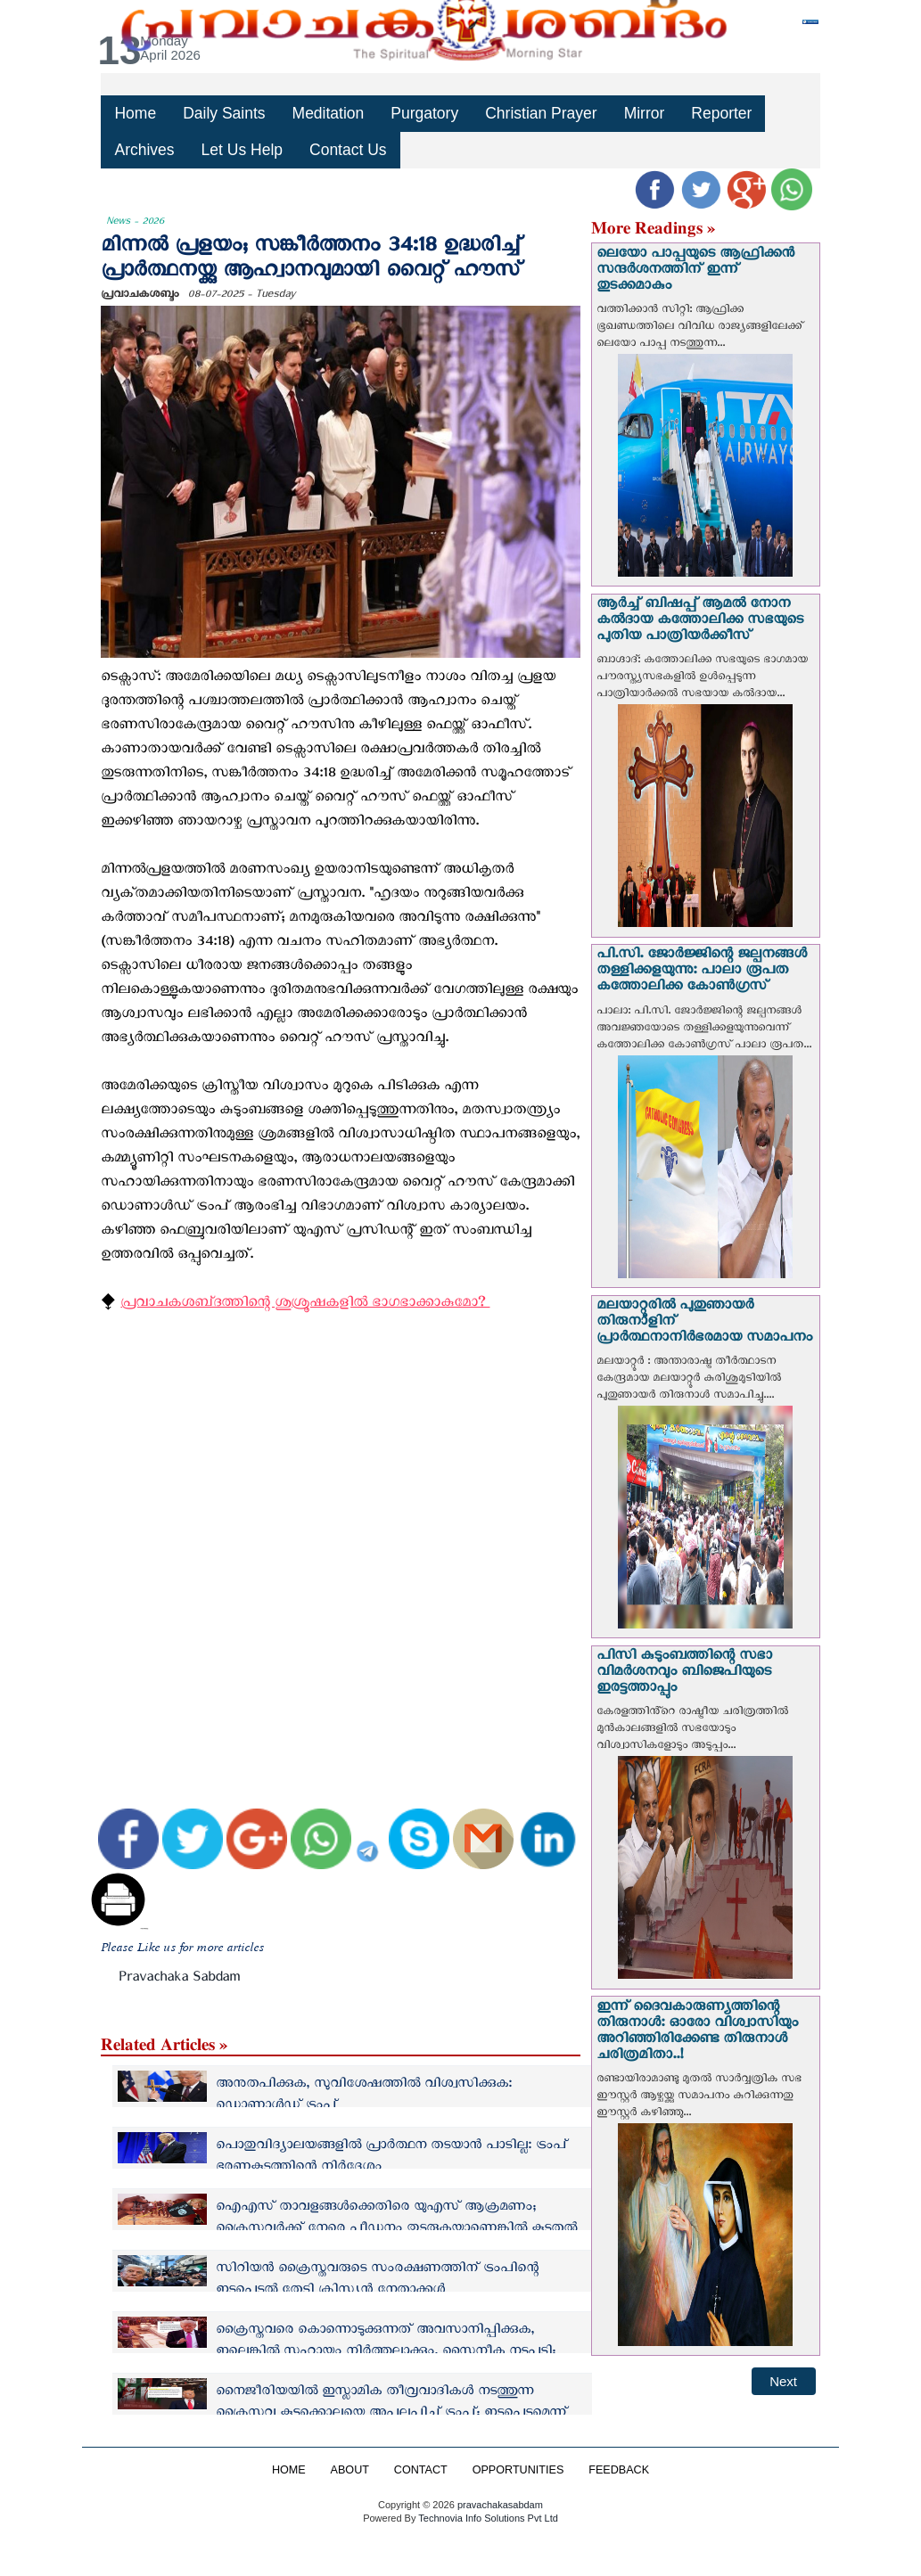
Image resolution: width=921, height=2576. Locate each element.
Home (134, 113)
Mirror (641, 113)
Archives (144, 149)
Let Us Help (241, 149)
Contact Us (346, 149)
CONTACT (421, 2469)
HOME (289, 2469)
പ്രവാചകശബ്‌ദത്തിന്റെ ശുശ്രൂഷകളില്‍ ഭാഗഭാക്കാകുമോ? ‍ (304, 1305)
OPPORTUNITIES (518, 2469)
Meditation (327, 113)
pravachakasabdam (500, 2503)
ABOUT (350, 2469)
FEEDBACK (618, 2469)
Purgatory (423, 113)
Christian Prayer (539, 113)
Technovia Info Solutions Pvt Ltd (486, 2518)
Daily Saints (224, 113)
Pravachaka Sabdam (179, 1979)
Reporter (718, 113)
